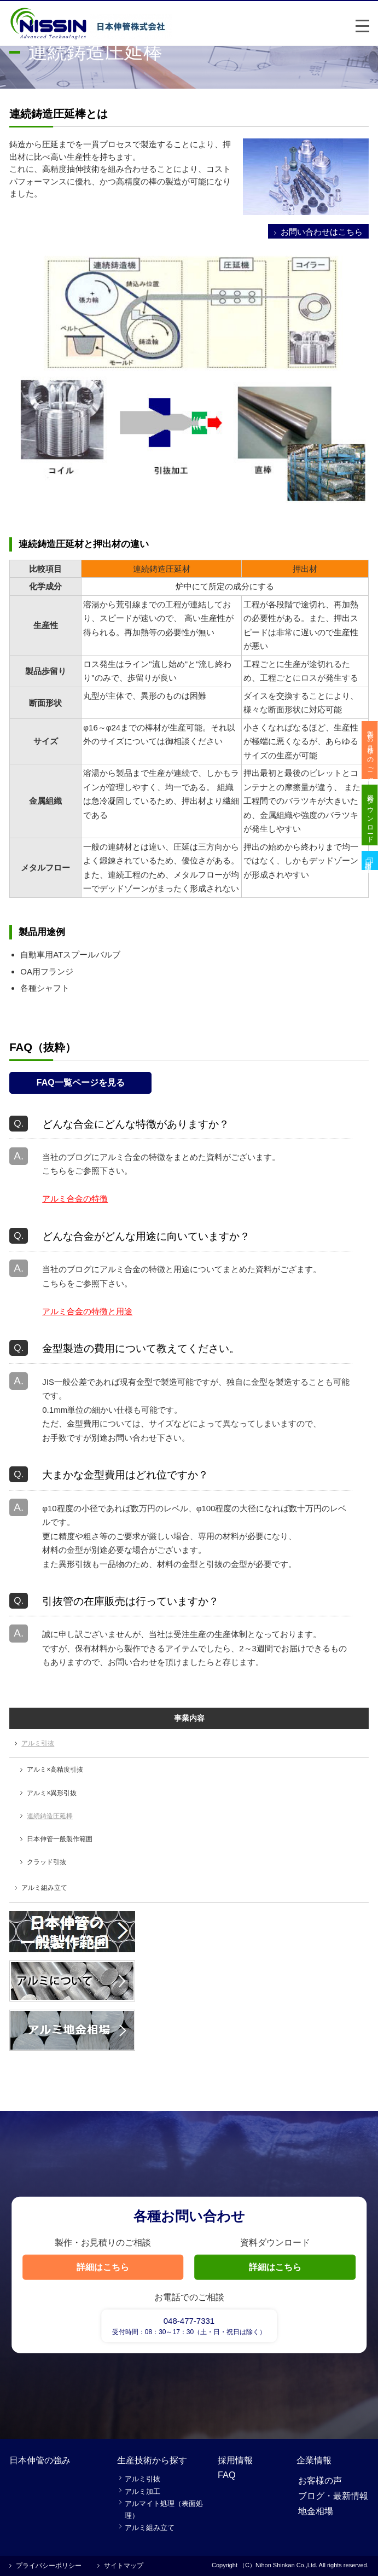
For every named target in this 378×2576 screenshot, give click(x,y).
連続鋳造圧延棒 (50, 1816)
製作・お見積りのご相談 (370, 752)
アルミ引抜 (37, 1743)
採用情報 (235, 2460)
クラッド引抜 (46, 1862)
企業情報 (314, 2460)
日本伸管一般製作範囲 (59, 1839)
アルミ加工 (142, 2491)
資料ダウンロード (370, 820)
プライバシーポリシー (49, 2565)
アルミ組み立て (44, 1888)
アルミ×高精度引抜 (55, 1769)
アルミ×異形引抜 (52, 1793)
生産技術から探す (152, 2460)
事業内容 (189, 1718)
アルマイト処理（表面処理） (164, 2509)
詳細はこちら (103, 2267)
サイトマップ (123, 2565)
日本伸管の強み (40, 2460)
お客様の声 (320, 2480)
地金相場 (315, 2511)
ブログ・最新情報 (333, 2495)
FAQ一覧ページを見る (81, 1082)
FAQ (227, 2475)
